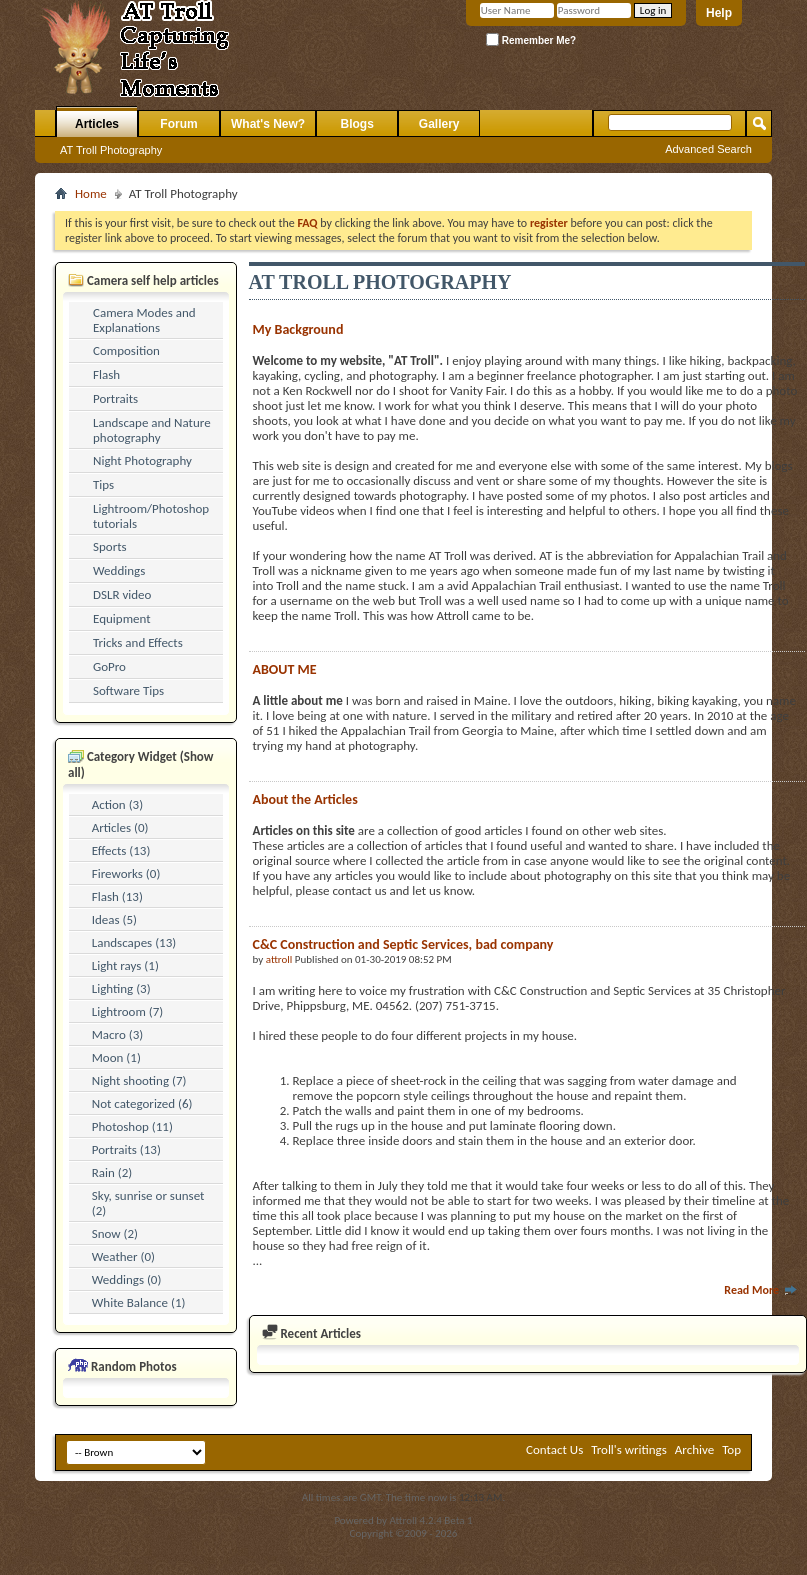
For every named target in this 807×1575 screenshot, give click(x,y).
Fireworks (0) (126, 873)
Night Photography (142, 460)
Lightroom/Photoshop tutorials (151, 516)
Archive (694, 1449)
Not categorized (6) (142, 1103)
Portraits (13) (126, 1149)
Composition (126, 350)
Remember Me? (531, 39)
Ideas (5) (114, 919)
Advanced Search (708, 149)
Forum (178, 124)
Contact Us (554, 1449)
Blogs (357, 124)
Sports (110, 546)
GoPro (109, 666)
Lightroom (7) (127, 1011)
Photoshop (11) (132, 1126)
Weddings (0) (127, 1279)
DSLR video (122, 594)
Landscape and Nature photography (152, 430)
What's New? (268, 124)
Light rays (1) (125, 965)
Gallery (439, 124)
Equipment (122, 618)
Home (91, 193)
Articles (97, 124)
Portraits (115, 398)
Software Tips (128, 690)
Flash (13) (117, 896)
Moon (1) (116, 1057)
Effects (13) (121, 850)
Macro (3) (117, 1034)
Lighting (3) (121, 988)
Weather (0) (123, 1256)
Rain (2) (112, 1172)
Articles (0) (120, 827)
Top (731, 1449)
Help (719, 13)
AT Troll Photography (111, 150)
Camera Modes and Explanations (144, 320)
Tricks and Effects (138, 642)
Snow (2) (115, 1233)
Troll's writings (629, 1449)
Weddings (119, 570)
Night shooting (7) (139, 1080)
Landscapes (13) (134, 942)
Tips (103, 484)
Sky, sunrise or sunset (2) (148, 1203)
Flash (106, 374)
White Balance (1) (139, 1302)
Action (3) (117, 804)
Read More (761, 1290)
